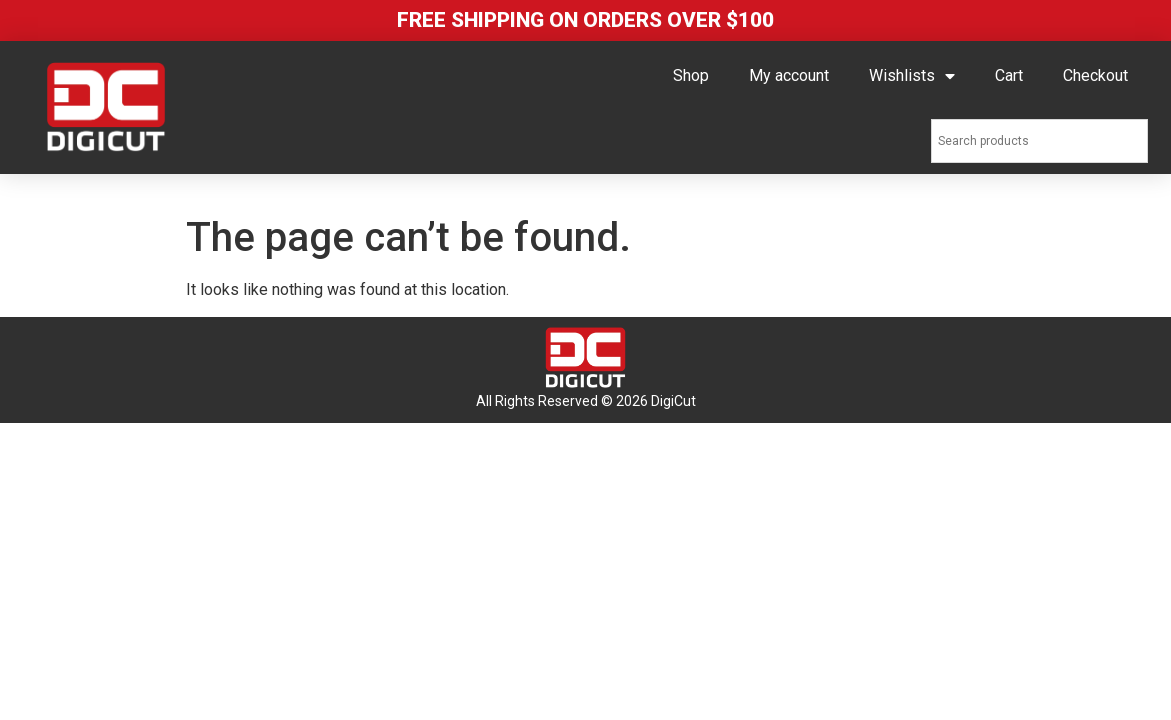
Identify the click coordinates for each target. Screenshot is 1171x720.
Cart (1009, 75)
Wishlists (912, 76)
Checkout (1095, 75)
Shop (691, 75)
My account (789, 75)
